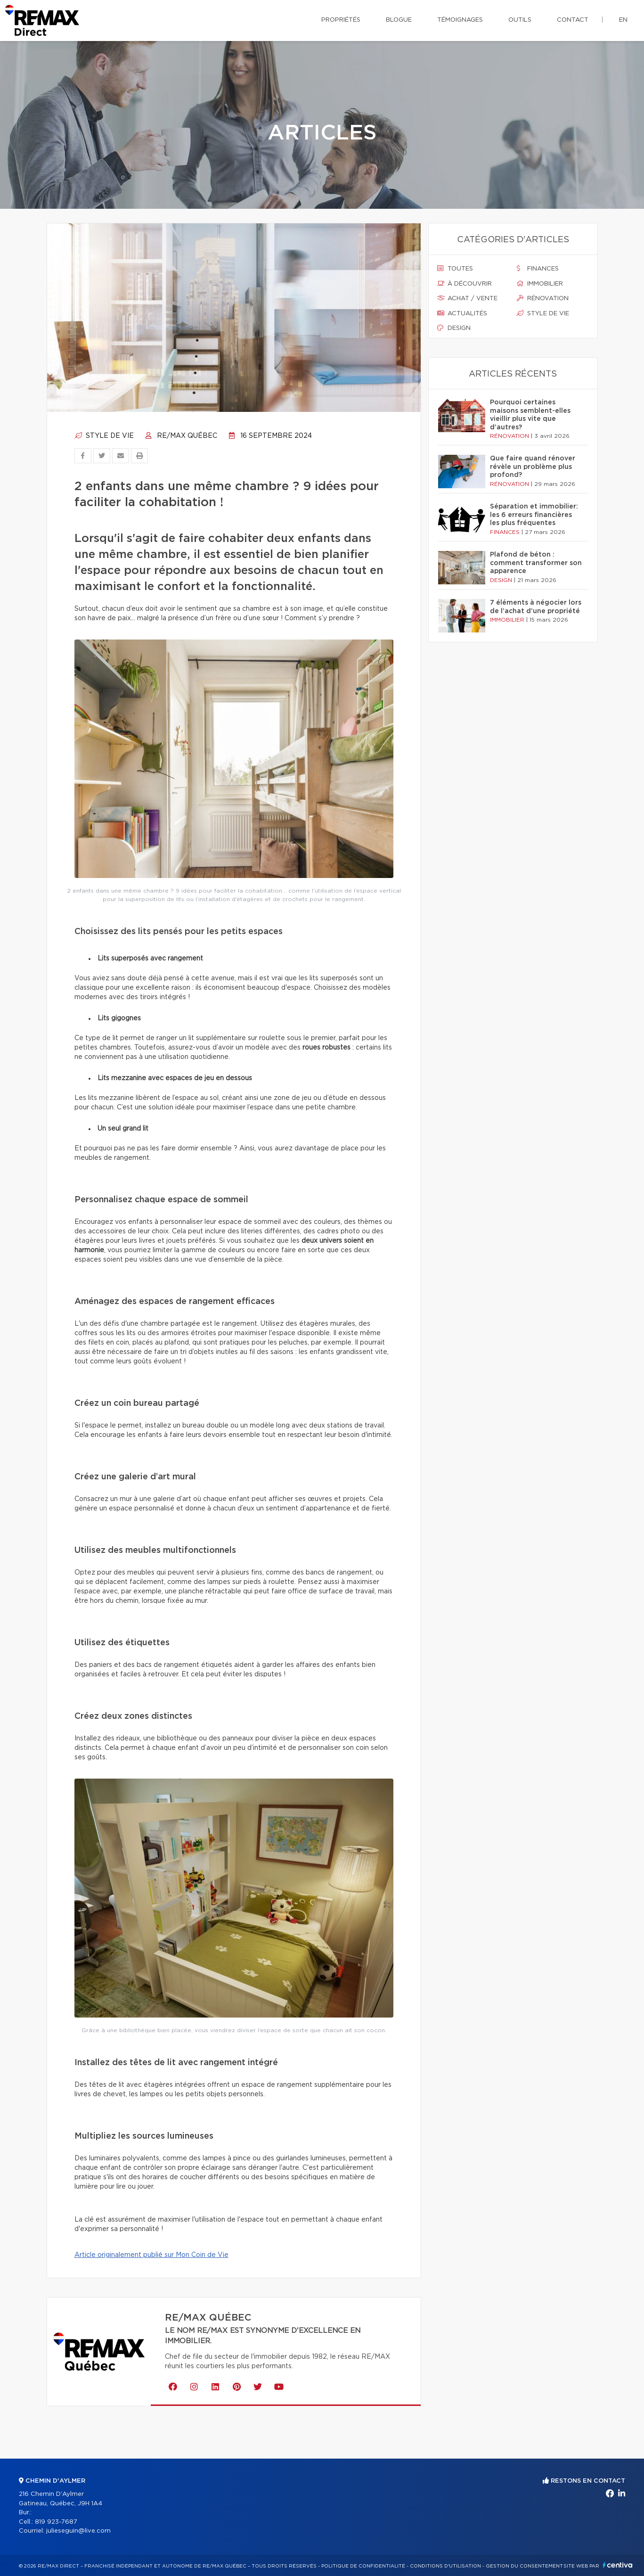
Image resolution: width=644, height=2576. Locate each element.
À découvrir (464, 283)
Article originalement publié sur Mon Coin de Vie (151, 2255)
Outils (519, 20)
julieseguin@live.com (78, 2531)
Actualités (462, 313)
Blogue (399, 20)
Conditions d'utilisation (445, 2566)
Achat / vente (467, 298)
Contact (572, 20)
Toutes (455, 268)
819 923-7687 (56, 2522)
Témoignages (460, 20)
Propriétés (340, 20)
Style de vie (104, 436)
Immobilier (540, 283)
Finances (538, 268)
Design (454, 328)
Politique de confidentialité (363, 2566)
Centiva (618, 2565)
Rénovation (543, 298)
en (623, 20)
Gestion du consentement (524, 2566)
